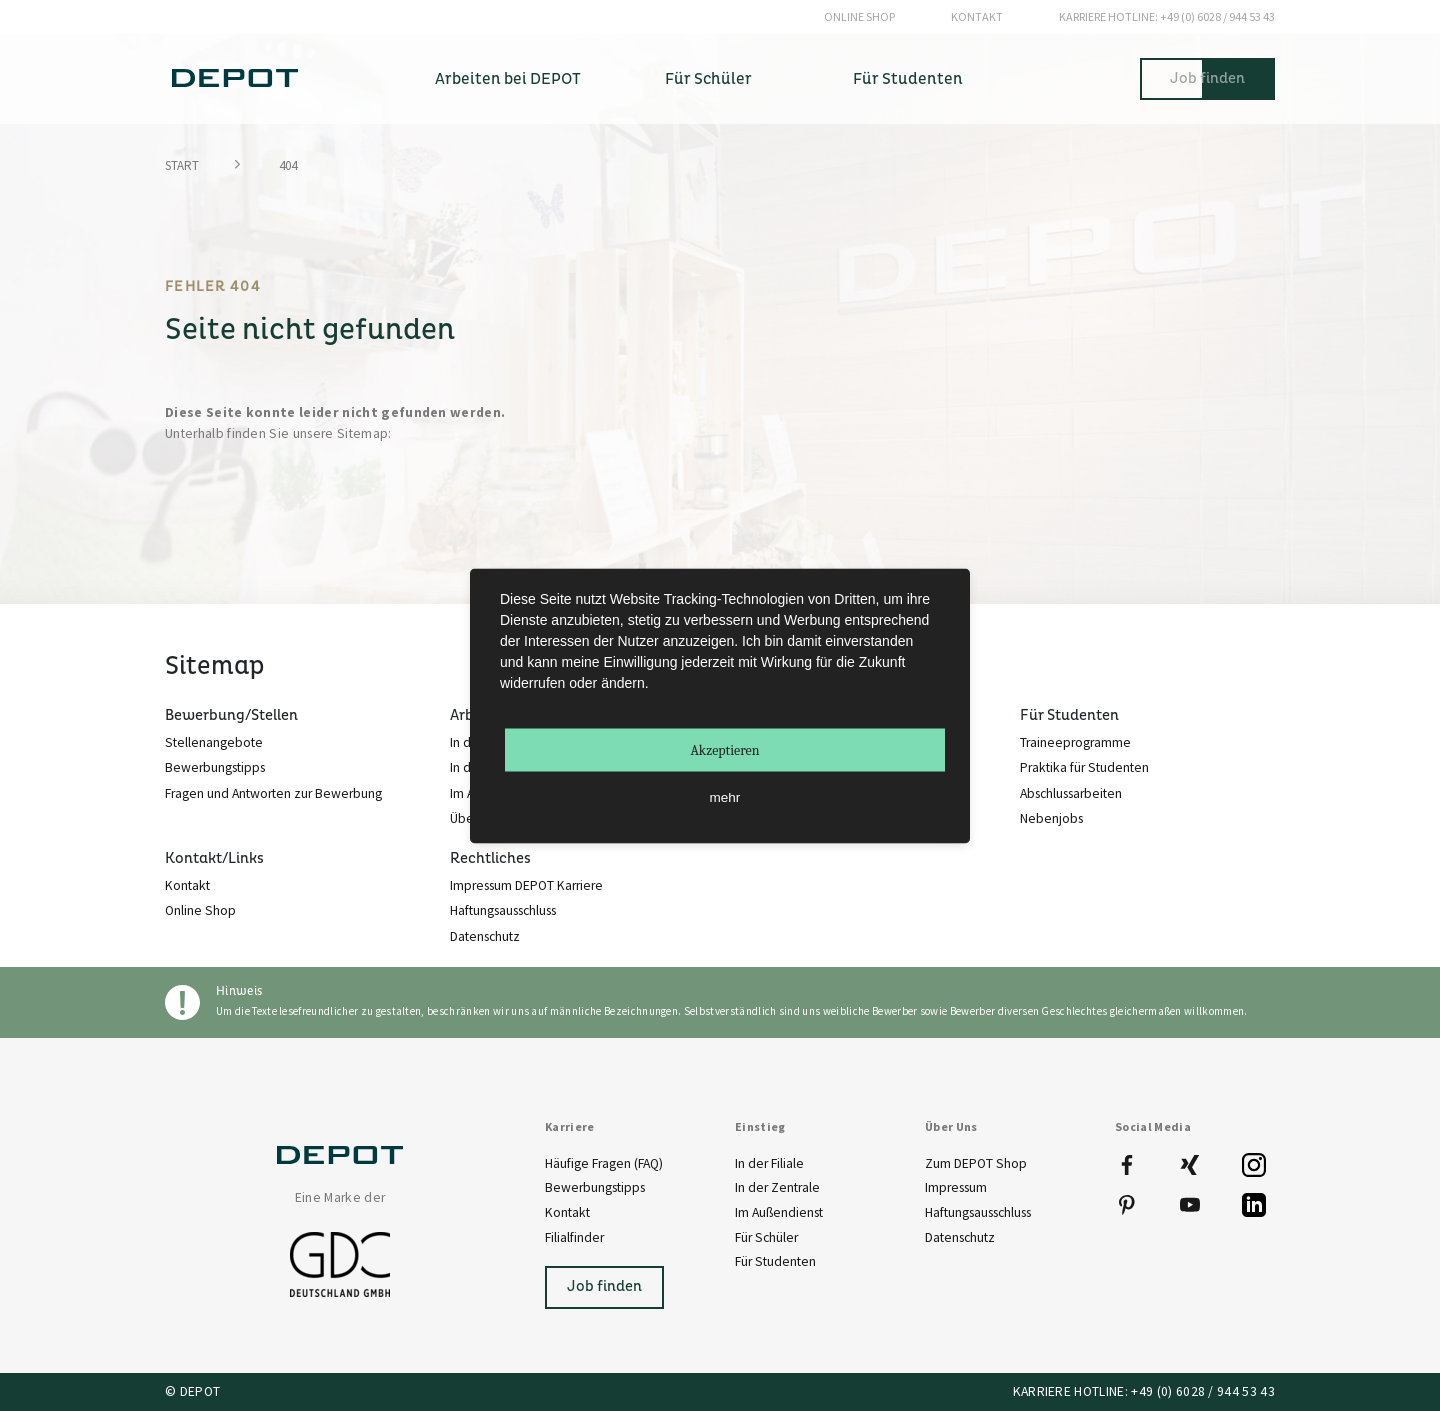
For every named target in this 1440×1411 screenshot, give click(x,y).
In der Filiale (769, 1163)
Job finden (1207, 78)
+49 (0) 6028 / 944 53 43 (1167, 17)
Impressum (956, 1187)
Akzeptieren (724, 749)
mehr (725, 796)
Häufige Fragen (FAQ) (604, 1163)
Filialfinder (574, 1237)
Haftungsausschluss (978, 1212)
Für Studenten (775, 1261)
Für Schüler (766, 1237)
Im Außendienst (779, 1212)
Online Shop (859, 16)
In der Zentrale (777, 1187)
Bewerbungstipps (595, 1187)
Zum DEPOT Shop (976, 1163)
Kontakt (977, 16)
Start (182, 165)
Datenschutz (960, 1237)
